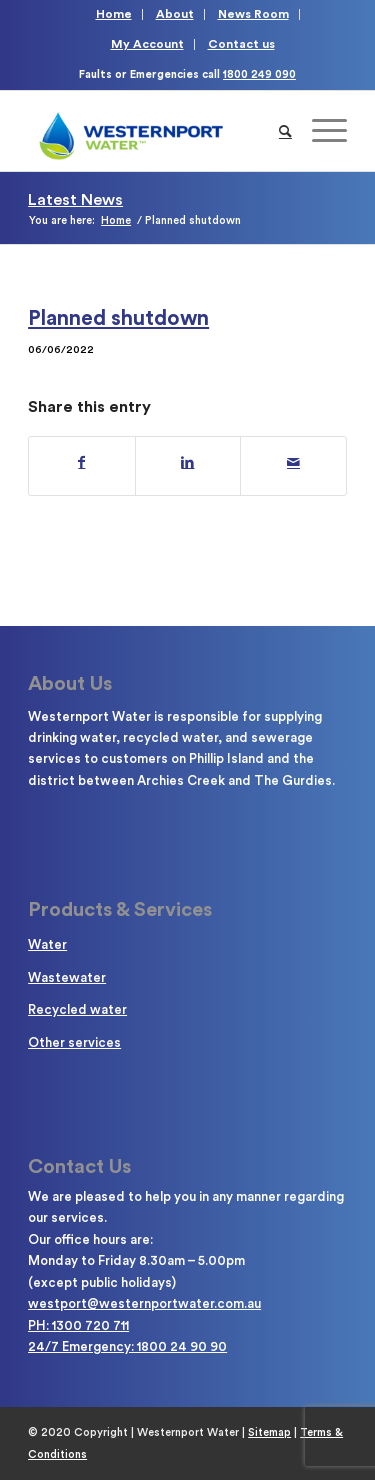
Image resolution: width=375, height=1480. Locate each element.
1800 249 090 (259, 74)
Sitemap (269, 1432)
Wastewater (67, 977)
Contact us (241, 44)
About (175, 14)
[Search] (285, 131)
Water (47, 944)
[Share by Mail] (293, 463)
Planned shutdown (118, 318)
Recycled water (77, 1009)
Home (114, 14)
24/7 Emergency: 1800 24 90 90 (127, 1346)
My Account (147, 44)
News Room (253, 14)
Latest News (75, 200)
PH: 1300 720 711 (78, 1325)
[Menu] (319, 131)
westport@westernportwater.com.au (144, 1303)
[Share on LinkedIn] (188, 463)
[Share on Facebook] (82, 463)
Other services (74, 1042)
